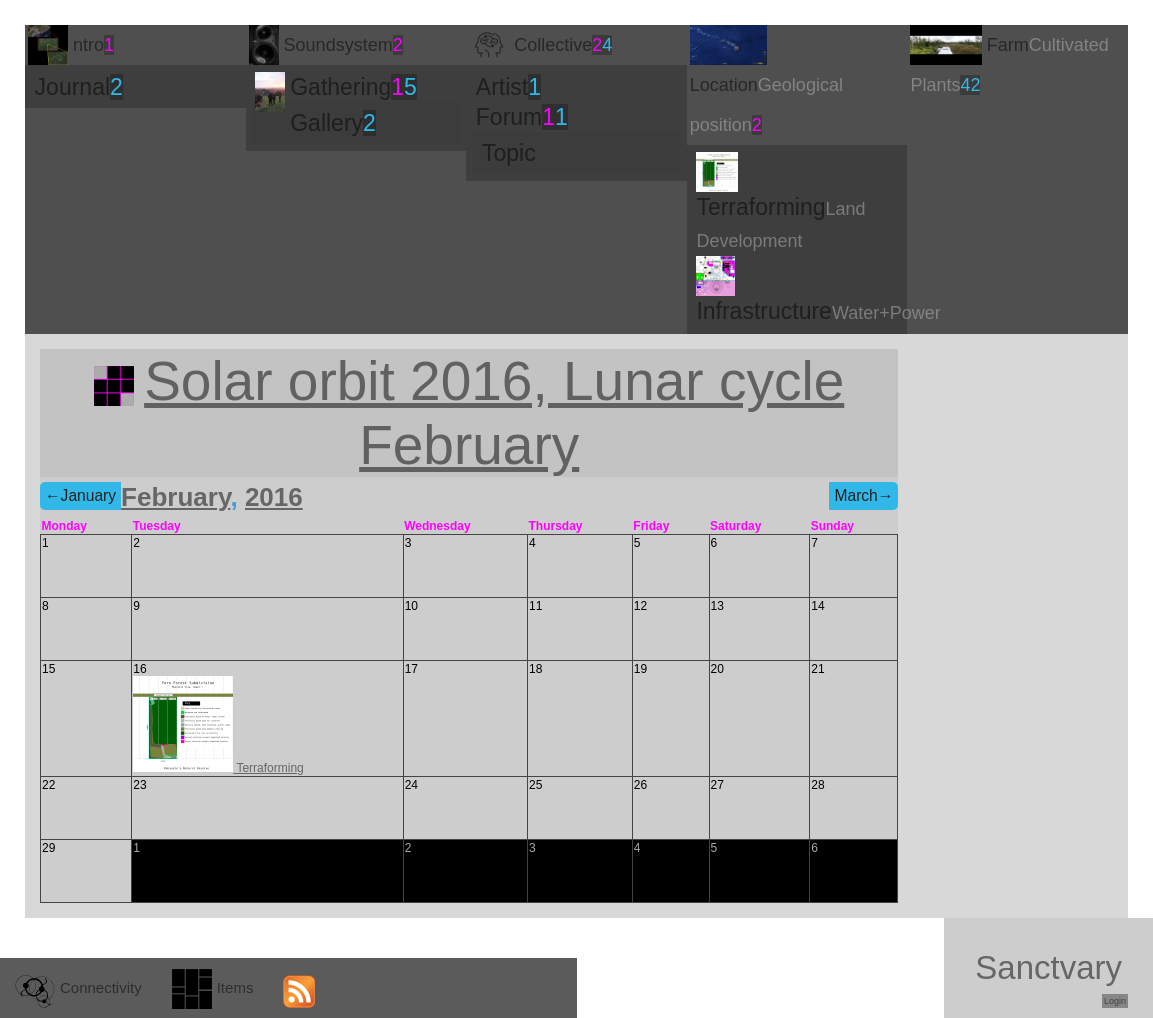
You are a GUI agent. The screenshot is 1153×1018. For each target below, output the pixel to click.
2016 (274, 497)
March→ (863, 495)
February (175, 497)
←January (80, 495)
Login (1115, 1001)
